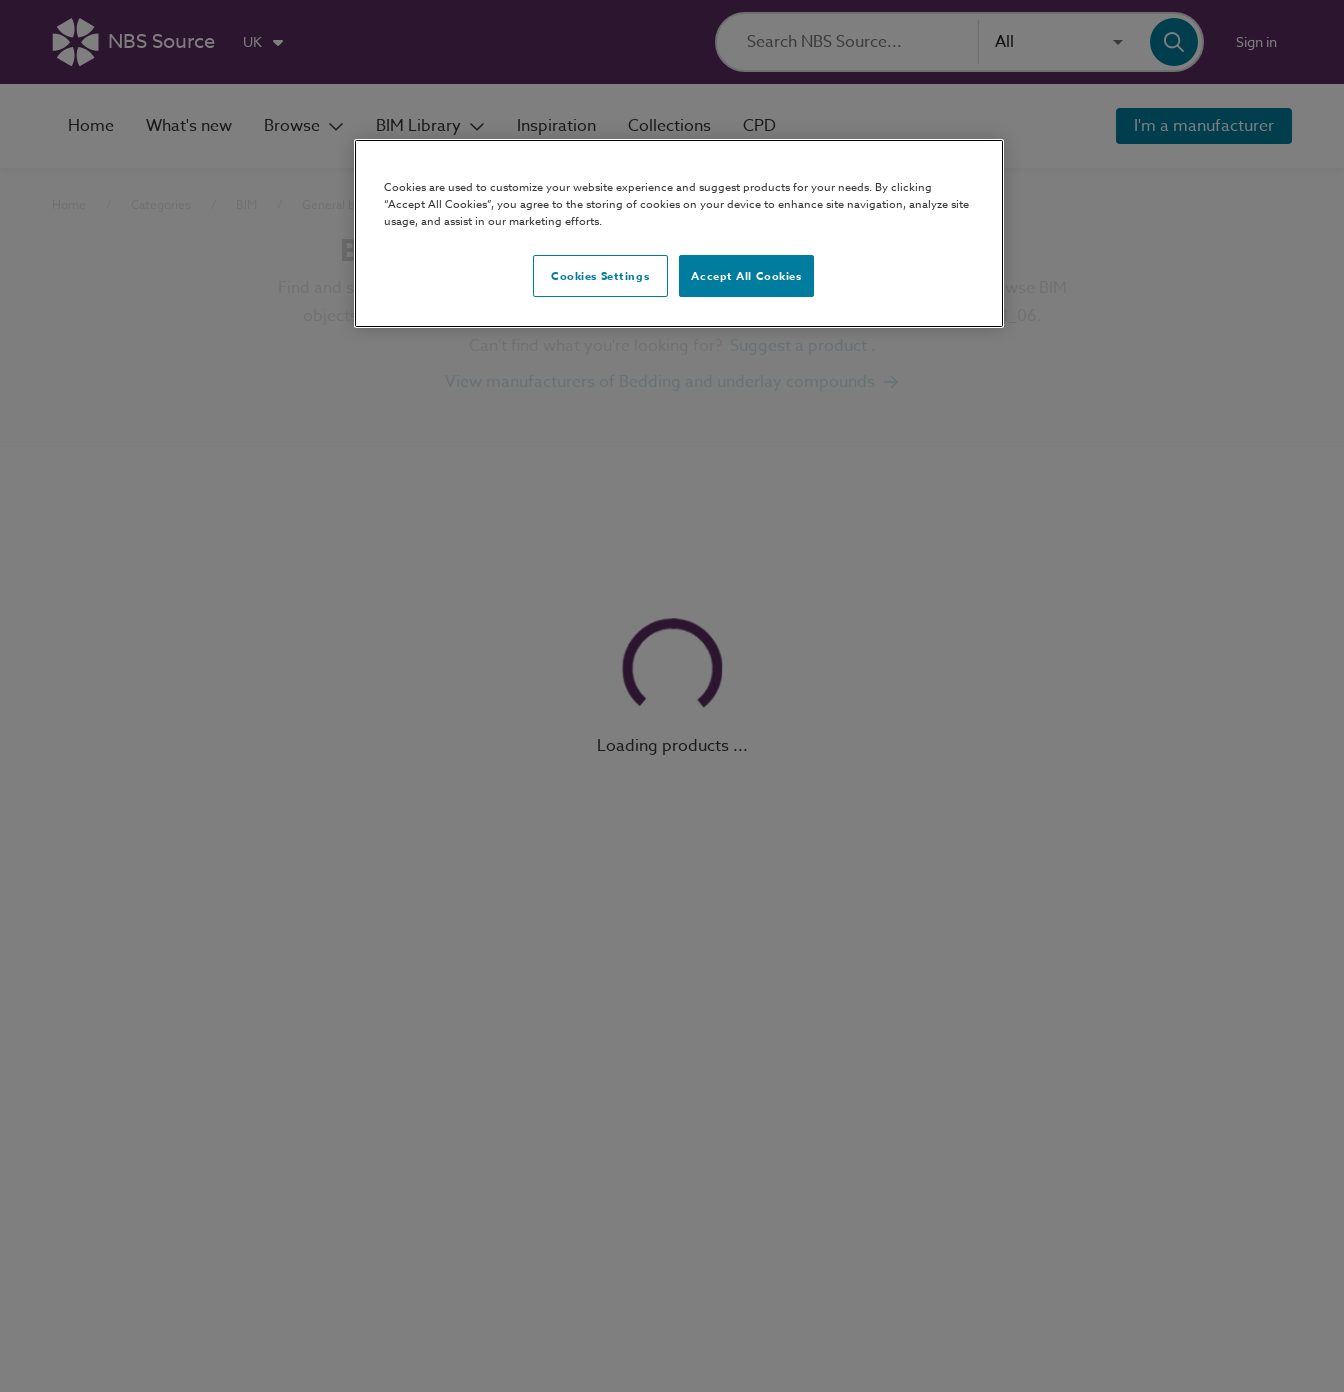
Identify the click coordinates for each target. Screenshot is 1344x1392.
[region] (679, 233)
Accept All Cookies (746, 275)
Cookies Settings (600, 275)
